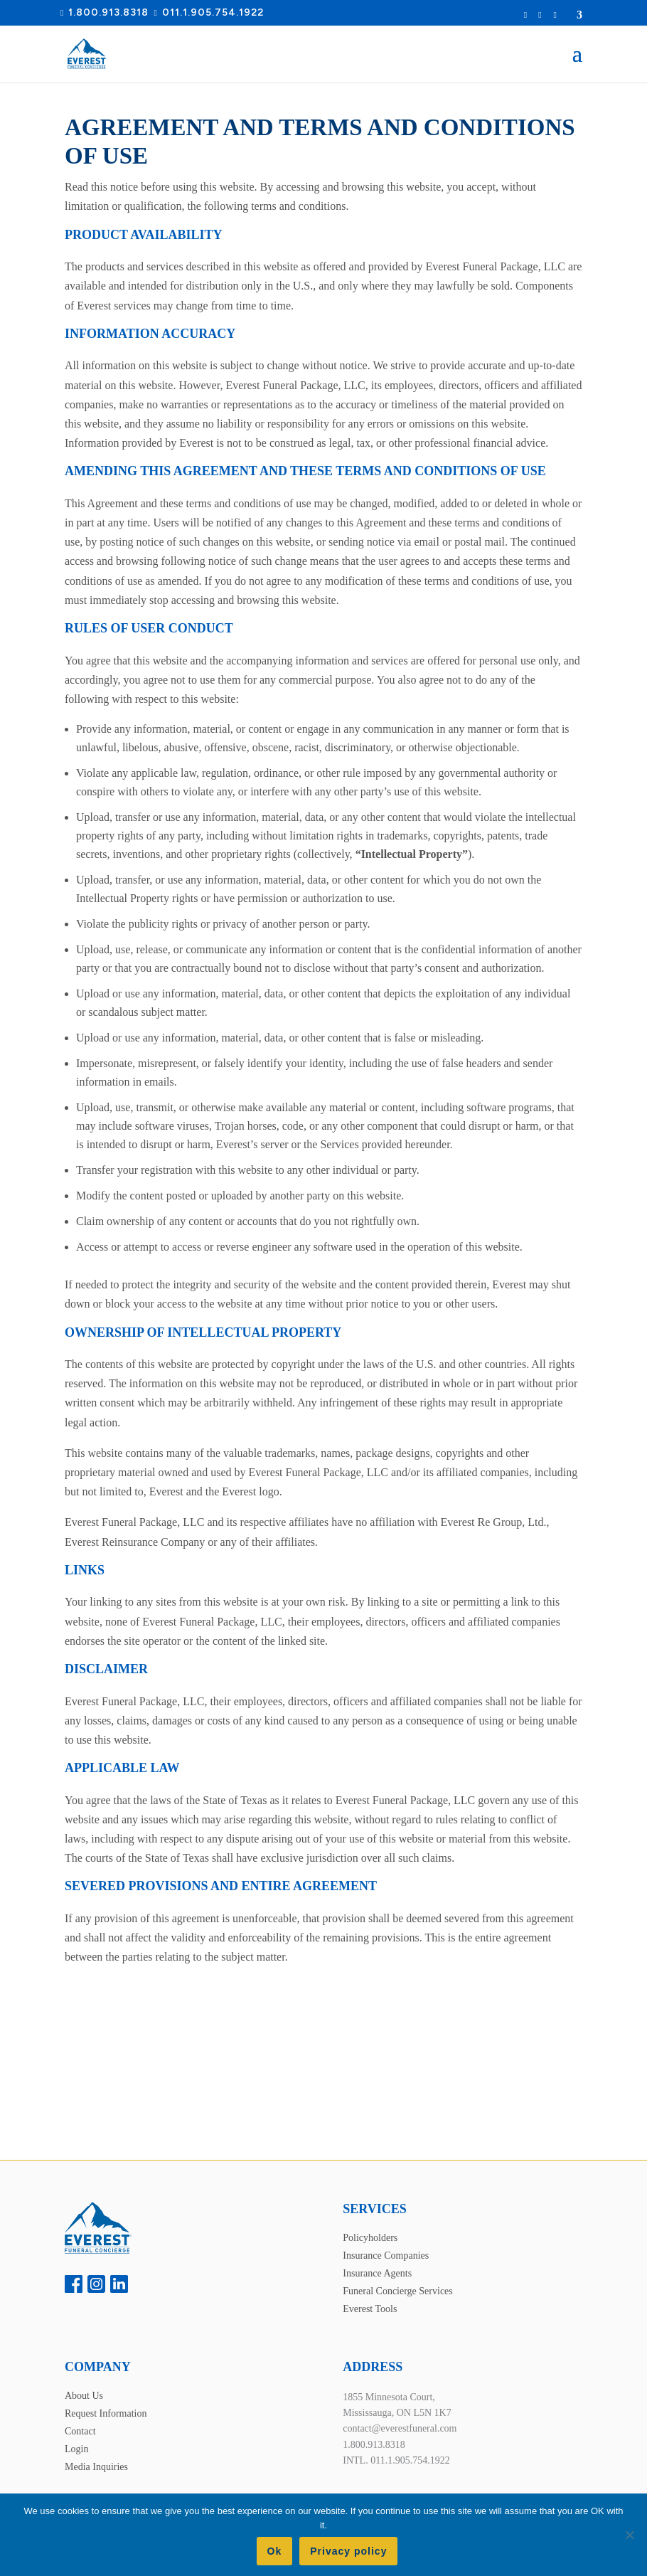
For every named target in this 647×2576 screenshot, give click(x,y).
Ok (274, 2551)
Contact (80, 2431)
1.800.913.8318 (108, 12)
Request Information (529, 15)
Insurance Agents (377, 2273)
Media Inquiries (96, 2466)
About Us (84, 2395)
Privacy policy (348, 2551)
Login (542, 15)
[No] (629, 2535)
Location (566, 15)
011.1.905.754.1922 (213, 12)
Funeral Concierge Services (397, 2291)
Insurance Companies (386, 2255)
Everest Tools (370, 2309)
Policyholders (370, 2237)
